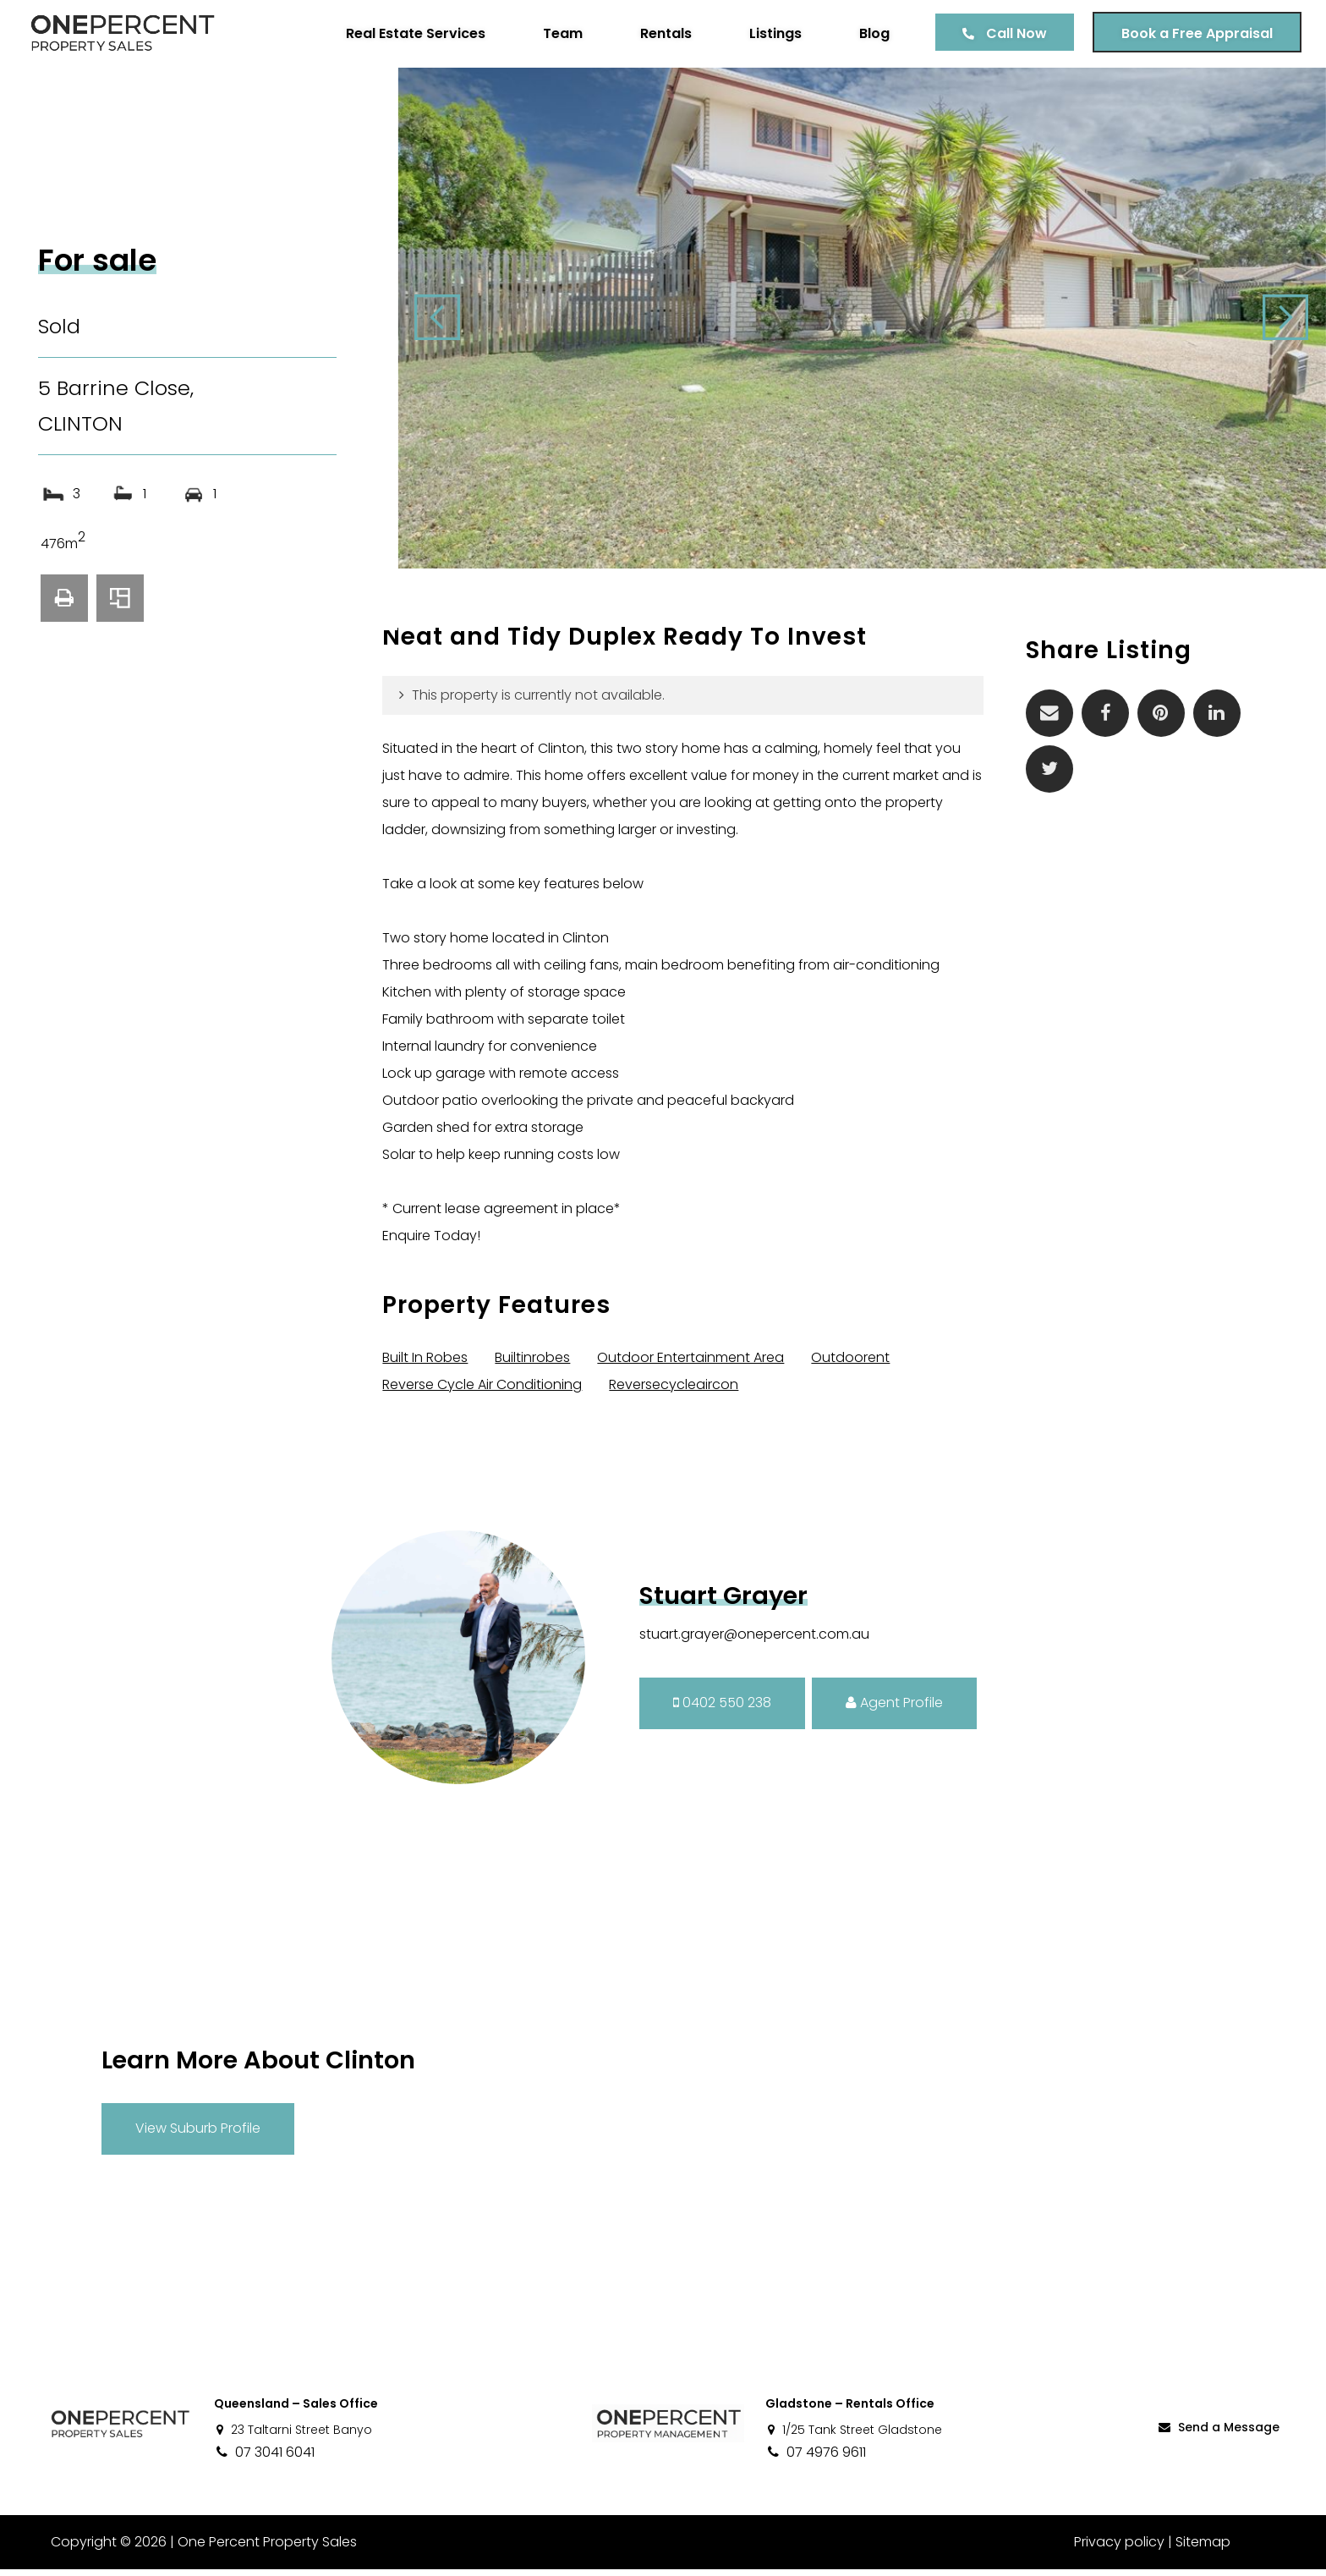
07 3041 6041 (264, 2459)
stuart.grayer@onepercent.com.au (754, 1641)
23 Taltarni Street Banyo (293, 2436)
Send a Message (1217, 2434)
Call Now (1015, 33)
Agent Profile (894, 1710)
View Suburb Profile (197, 2135)
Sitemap (1202, 2548)
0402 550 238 (722, 1710)
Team (562, 33)
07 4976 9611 (815, 2459)
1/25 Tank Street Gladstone (853, 2436)
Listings (774, 33)
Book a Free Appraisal (1196, 33)
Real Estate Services (415, 33)
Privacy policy (1119, 2548)
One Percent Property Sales (267, 2548)
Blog (873, 33)
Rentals (665, 33)
